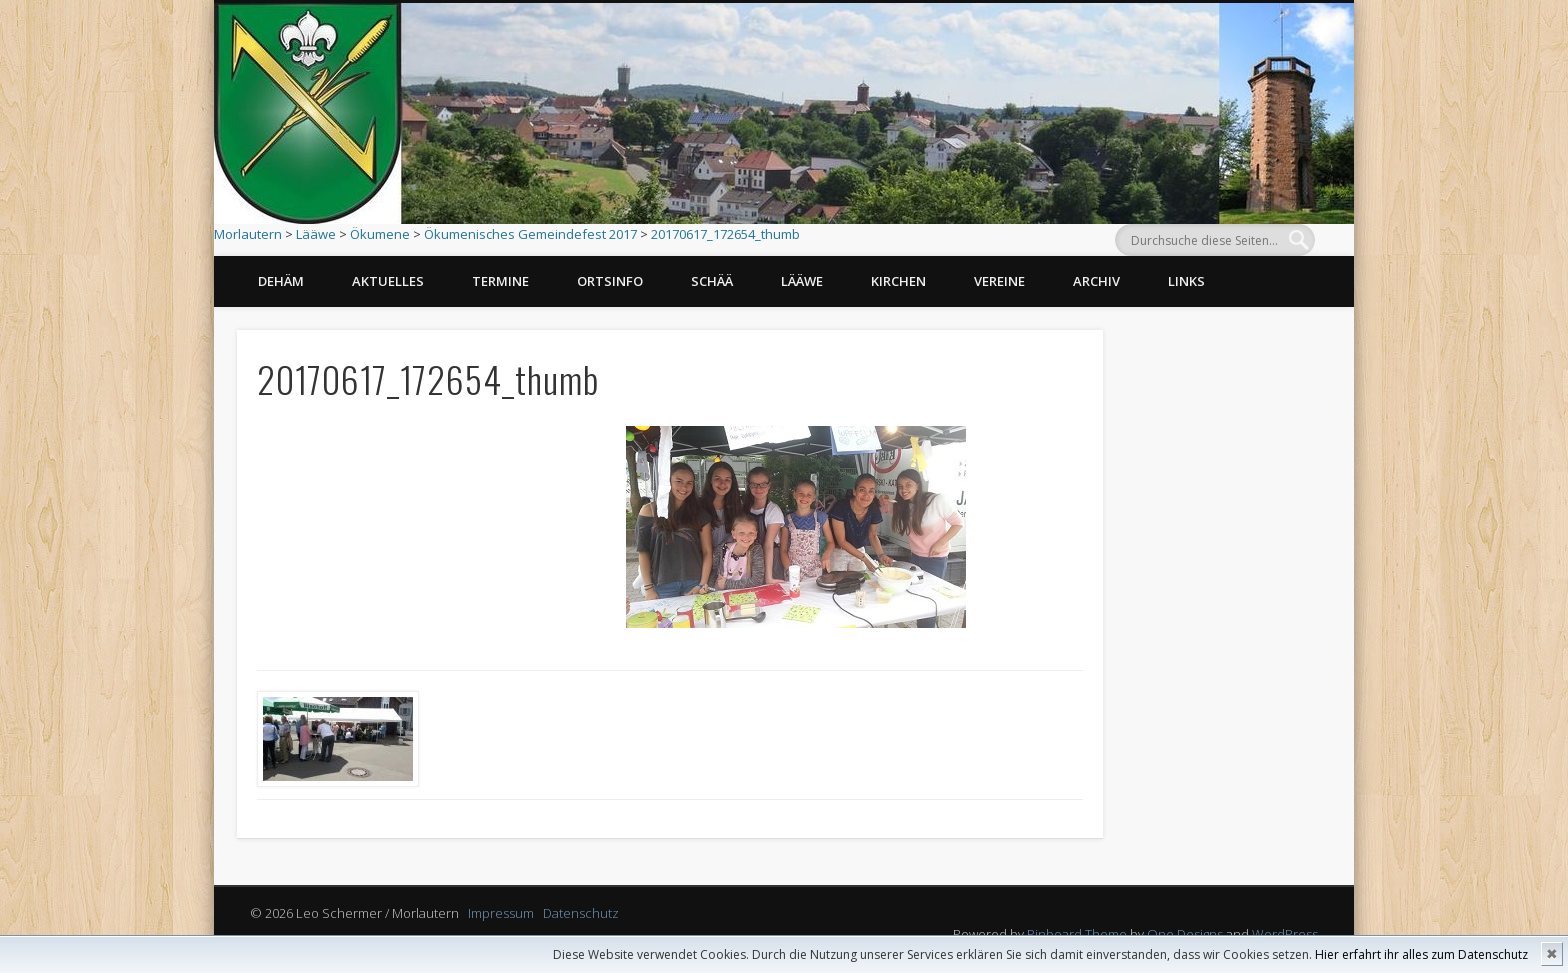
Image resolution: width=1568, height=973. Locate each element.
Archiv (1096, 281)
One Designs (1185, 934)
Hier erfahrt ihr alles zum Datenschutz (1421, 954)
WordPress (1285, 934)
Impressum (501, 913)
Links (1186, 281)
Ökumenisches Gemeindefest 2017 (530, 234)
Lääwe (316, 234)
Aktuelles (388, 281)
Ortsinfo (610, 281)
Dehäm (281, 281)
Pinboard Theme (1077, 934)
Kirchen (898, 281)
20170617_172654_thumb (725, 234)
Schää (712, 281)
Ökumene (380, 234)
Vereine (999, 281)
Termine (500, 281)
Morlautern (248, 234)
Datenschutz (581, 913)
